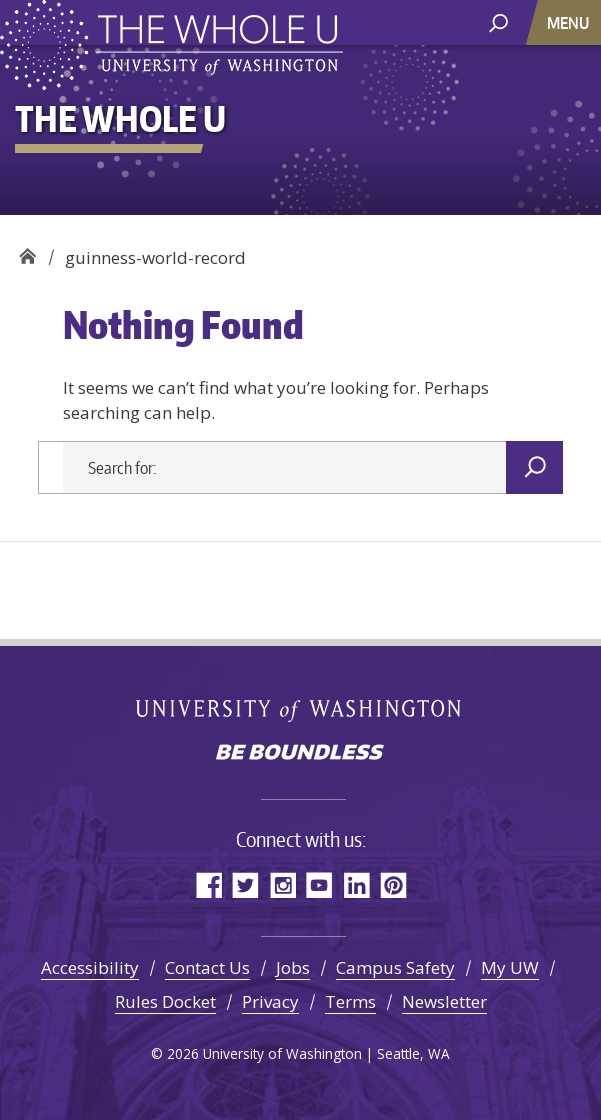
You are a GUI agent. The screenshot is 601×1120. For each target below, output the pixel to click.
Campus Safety (395, 967)
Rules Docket (165, 1001)
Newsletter (444, 1001)
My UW (510, 967)
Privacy (270, 1001)
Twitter (245, 884)
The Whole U (27, 250)
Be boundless (301, 754)
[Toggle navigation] (570, 22)
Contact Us (207, 967)
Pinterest (393, 884)
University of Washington (300, 709)
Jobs (293, 967)
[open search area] (498, 21)
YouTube (319, 884)
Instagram (282, 884)
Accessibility (90, 967)
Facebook (208, 884)
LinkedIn (356, 884)
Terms (350, 1001)
